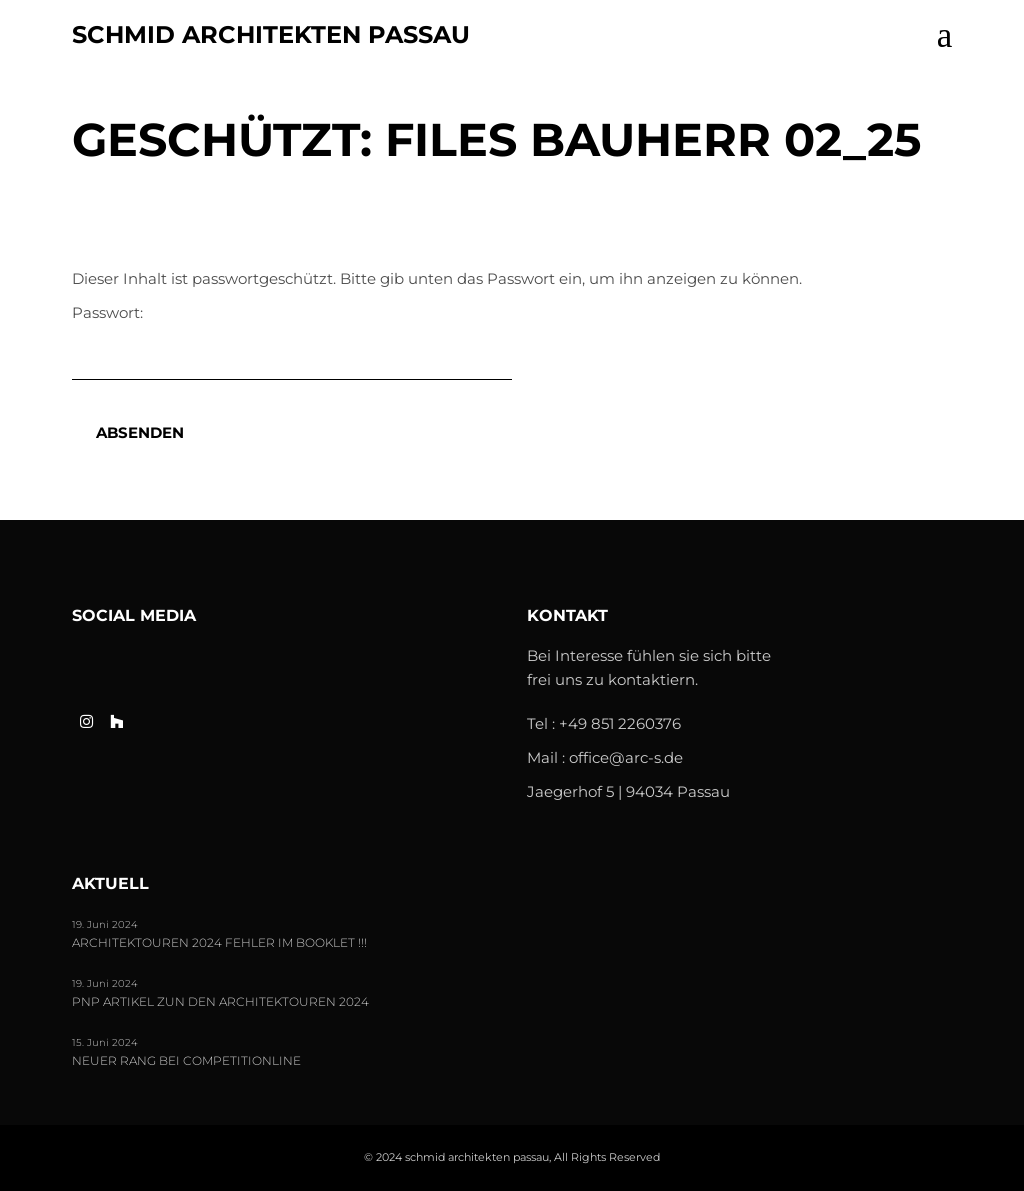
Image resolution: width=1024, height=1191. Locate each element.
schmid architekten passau (271, 34)
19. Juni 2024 (105, 924)
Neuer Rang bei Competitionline (186, 1061)
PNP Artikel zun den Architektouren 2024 (220, 1002)
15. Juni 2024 (105, 1042)
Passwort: (292, 341)
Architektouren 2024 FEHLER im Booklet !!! (219, 943)
